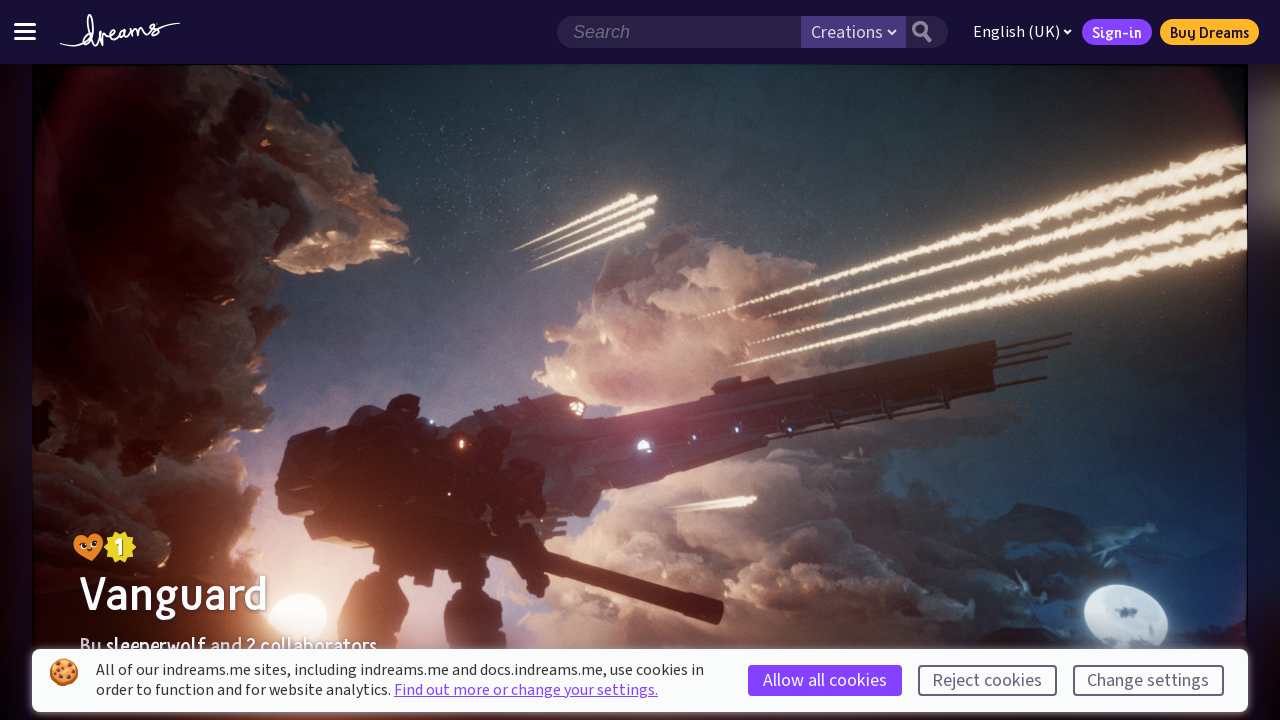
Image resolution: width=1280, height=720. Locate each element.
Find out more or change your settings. (526, 690)
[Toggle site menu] (25, 31)
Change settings (1148, 680)
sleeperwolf (156, 645)
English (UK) (1022, 32)
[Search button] (927, 32)
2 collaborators (311, 645)
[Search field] (679, 32)
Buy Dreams (1209, 32)
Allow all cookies (825, 680)
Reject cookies (987, 680)
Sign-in (1117, 32)
